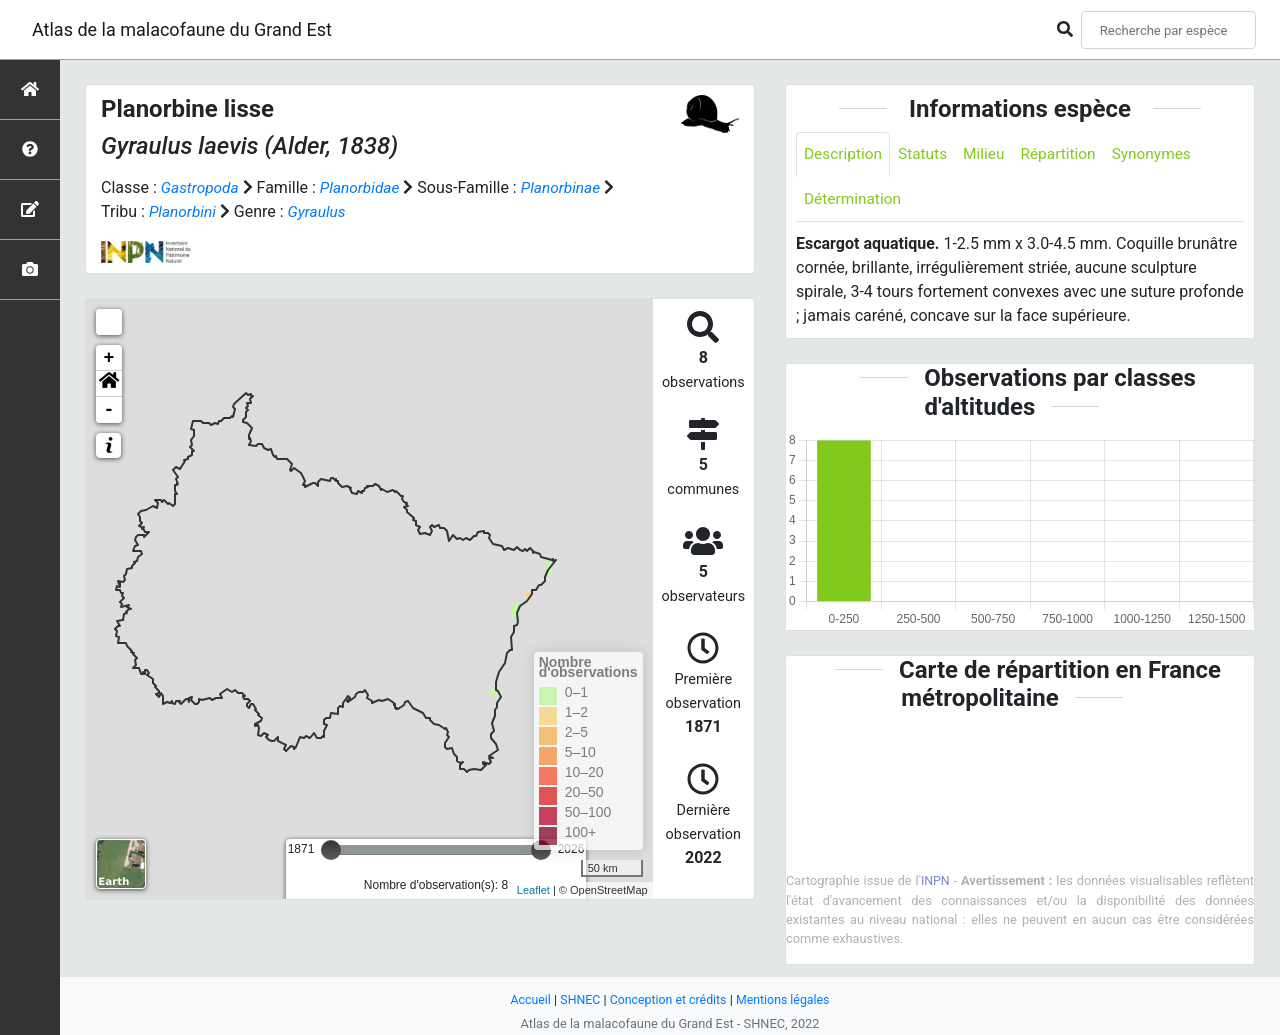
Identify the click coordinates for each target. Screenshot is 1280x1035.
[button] (109, 384)
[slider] (331, 850)
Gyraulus (320, 211)
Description (844, 154)
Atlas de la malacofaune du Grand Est (182, 29)
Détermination (854, 200)
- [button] (109, 410)
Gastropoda (201, 187)
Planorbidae (364, 187)
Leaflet (533, 890)
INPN (936, 882)
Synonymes (1162, 154)
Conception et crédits (667, 999)
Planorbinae (568, 187)
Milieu (989, 154)
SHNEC (576, 999)
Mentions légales (786, 999)
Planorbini (184, 211)
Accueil (526, 999)
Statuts (926, 154)
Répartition (1066, 154)
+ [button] (109, 358)
